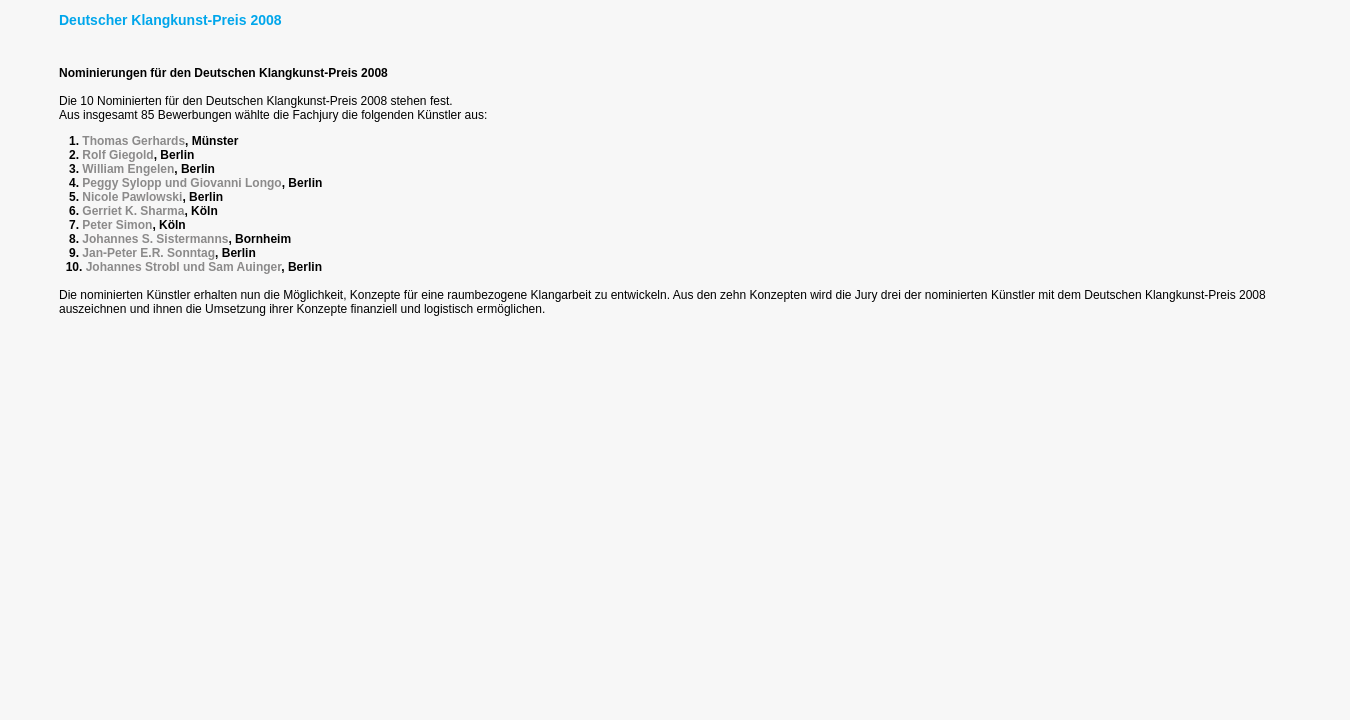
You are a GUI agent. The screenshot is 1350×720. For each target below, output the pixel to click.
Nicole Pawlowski (132, 197)
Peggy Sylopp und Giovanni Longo (181, 183)
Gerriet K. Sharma (133, 211)
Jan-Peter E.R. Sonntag (148, 253)
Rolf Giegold (117, 155)
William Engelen (128, 169)
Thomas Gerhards (133, 141)
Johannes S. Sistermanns (155, 239)
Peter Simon (117, 225)
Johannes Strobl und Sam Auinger (184, 267)
